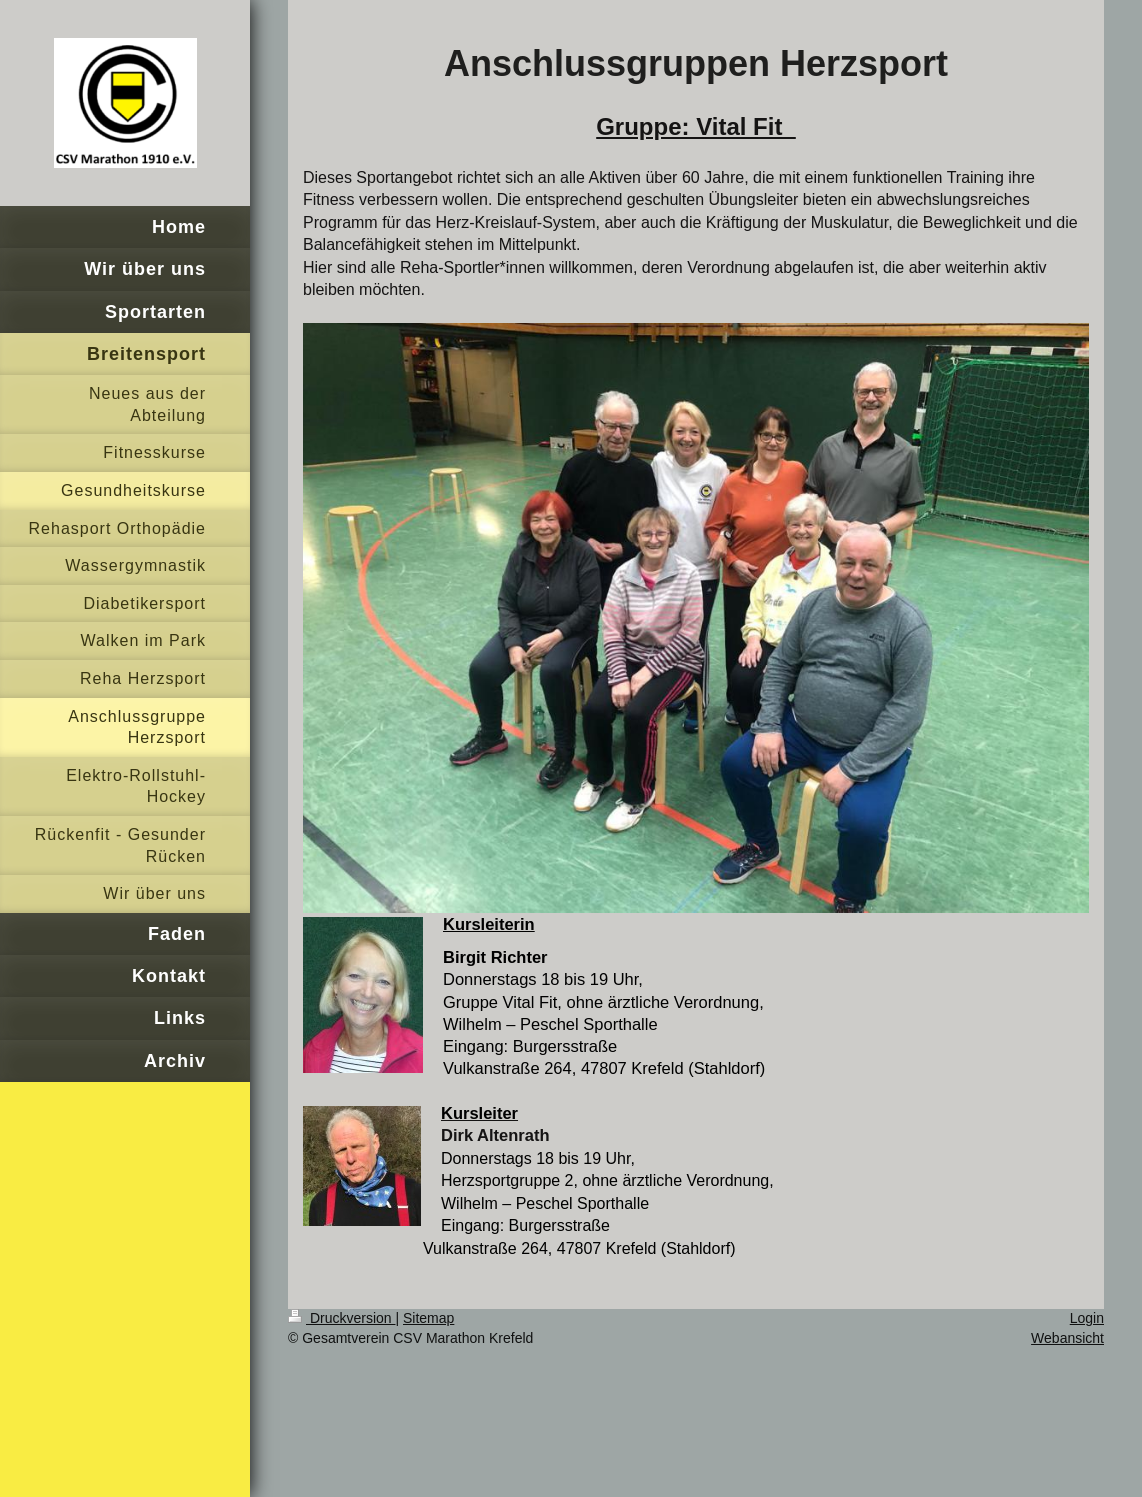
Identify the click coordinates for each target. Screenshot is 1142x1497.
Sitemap (428, 1318)
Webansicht (1067, 1338)
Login (1087, 1318)
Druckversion (341, 1318)
